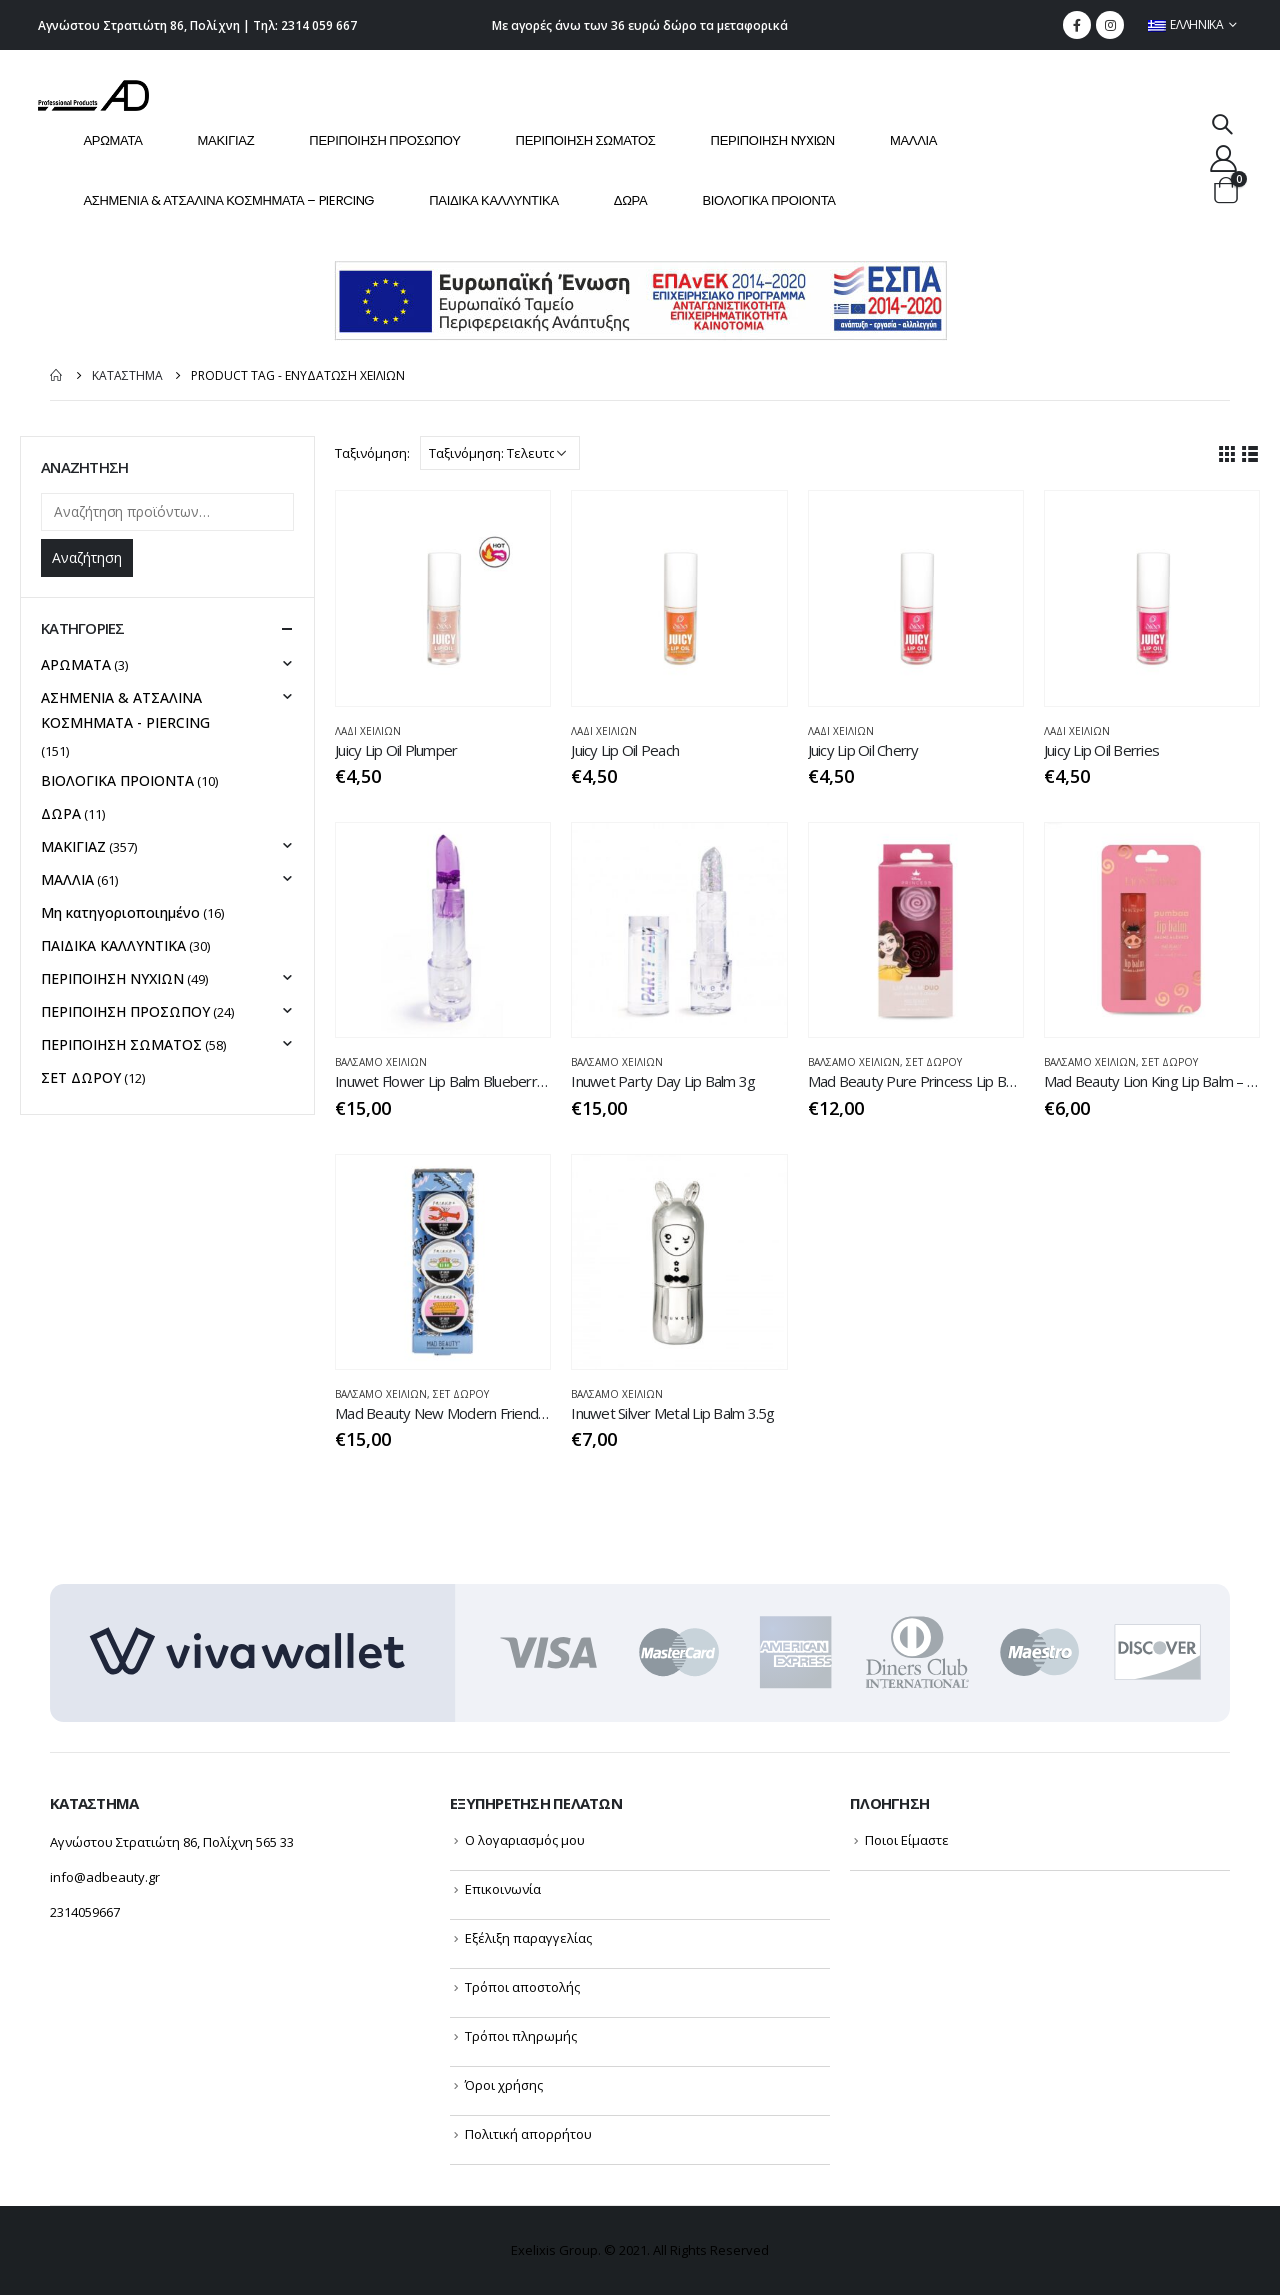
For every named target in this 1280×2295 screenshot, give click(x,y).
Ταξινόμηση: (372, 453)
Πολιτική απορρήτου (528, 2134)
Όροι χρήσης (504, 2085)
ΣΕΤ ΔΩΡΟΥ (934, 1062)
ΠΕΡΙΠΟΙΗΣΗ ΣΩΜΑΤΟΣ (586, 140)
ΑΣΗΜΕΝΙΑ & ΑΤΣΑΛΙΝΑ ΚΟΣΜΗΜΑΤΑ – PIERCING (228, 200)
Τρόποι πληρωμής (521, 2036)
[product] (443, 598)
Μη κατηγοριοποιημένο (120, 912)
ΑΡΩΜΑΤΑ (112, 140)
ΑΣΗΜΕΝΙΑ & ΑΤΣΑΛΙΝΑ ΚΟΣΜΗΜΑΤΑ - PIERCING (125, 710)
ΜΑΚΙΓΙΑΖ (226, 140)
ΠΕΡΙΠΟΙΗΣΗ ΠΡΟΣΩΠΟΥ (384, 140)
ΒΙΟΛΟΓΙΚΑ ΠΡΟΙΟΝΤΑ (768, 200)
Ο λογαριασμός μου (525, 1840)
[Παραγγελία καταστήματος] (500, 453)
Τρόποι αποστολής (522, 1987)
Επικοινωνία (503, 1889)
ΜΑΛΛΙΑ (913, 140)
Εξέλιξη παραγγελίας (528, 1938)
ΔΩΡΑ (631, 200)
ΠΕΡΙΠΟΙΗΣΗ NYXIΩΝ (773, 140)
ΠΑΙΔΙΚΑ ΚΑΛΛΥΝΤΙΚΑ (494, 200)
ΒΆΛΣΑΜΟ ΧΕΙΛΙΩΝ (381, 1062)
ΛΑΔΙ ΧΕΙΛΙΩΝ (368, 731)
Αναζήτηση (87, 557)
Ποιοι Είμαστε (907, 1840)
